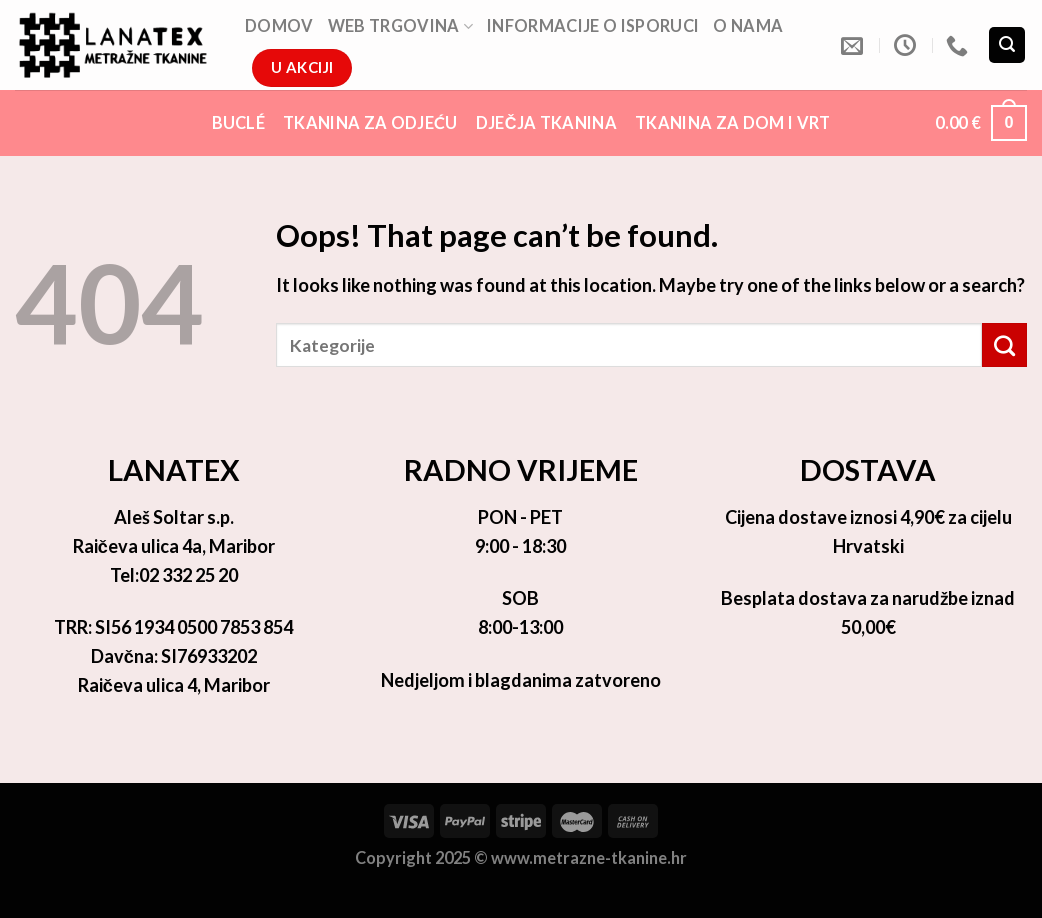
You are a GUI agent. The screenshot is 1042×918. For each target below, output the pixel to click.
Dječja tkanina (546, 122)
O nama (748, 25)
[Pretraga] (1007, 45)
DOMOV (279, 25)
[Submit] (1004, 345)
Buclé (239, 122)
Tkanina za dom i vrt (733, 122)
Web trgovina (400, 26)
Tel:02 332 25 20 (174, 575)
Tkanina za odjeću (370, 122)
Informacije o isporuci (593, 25)
